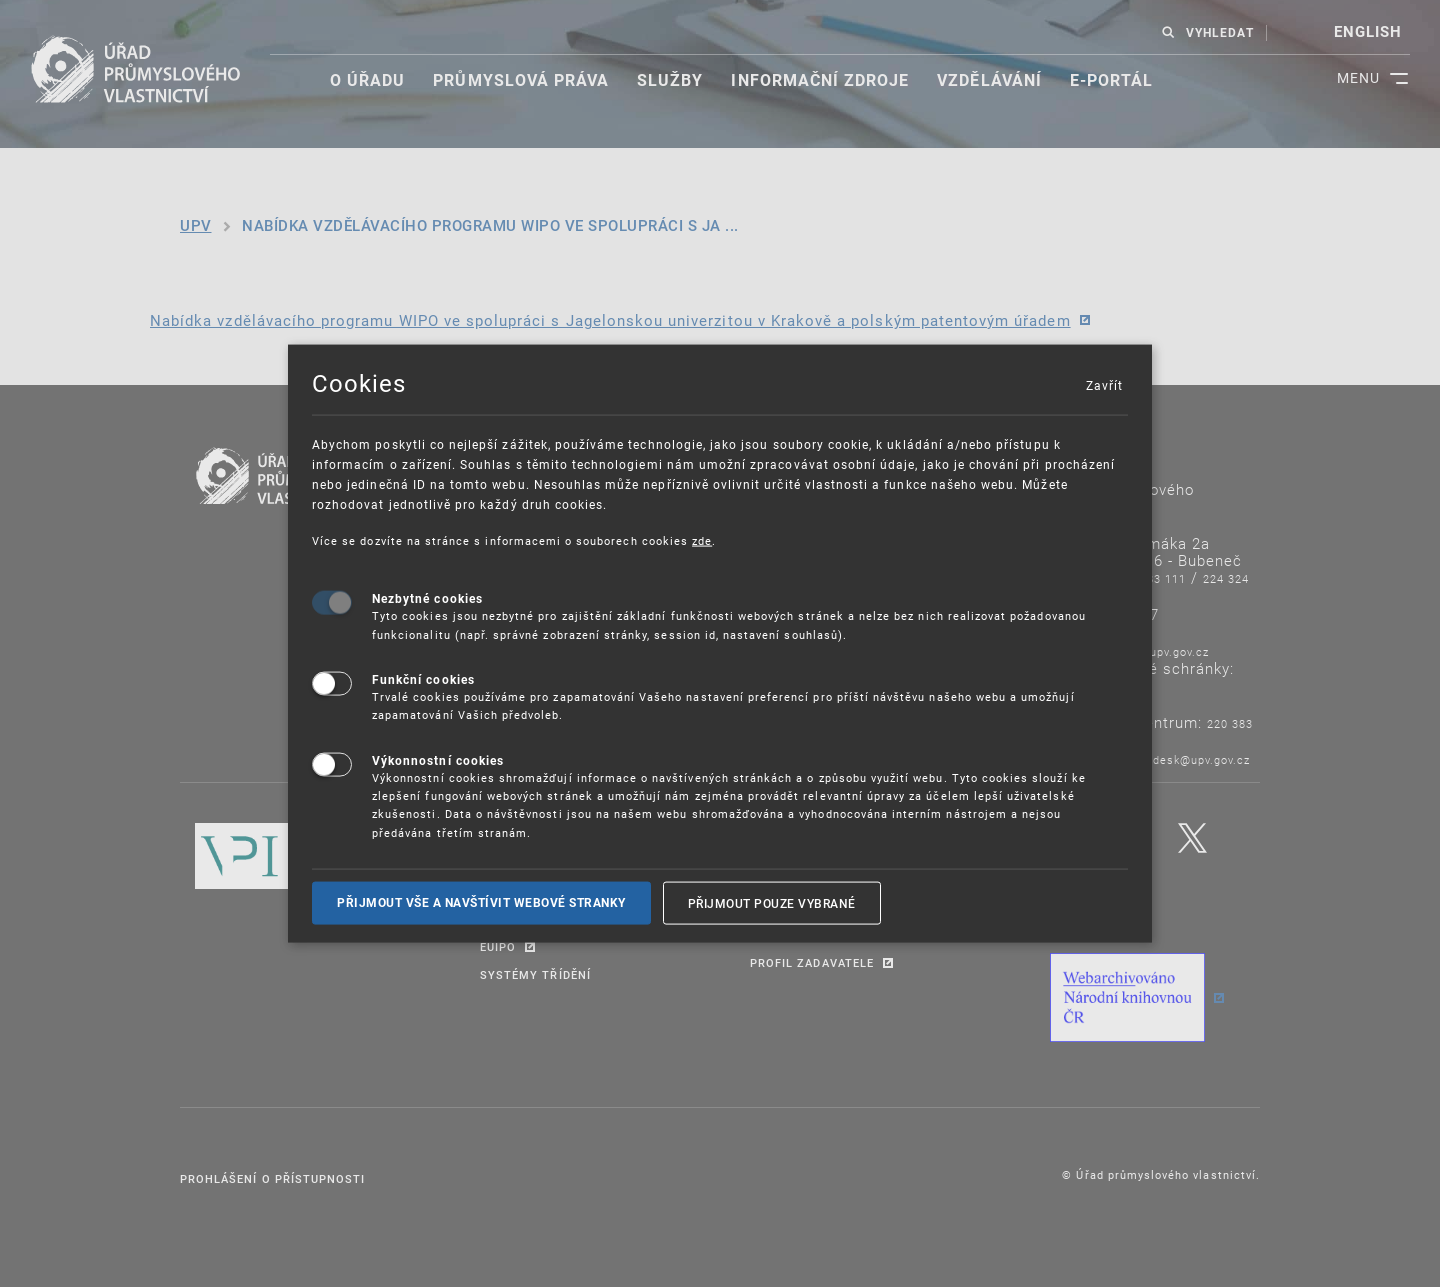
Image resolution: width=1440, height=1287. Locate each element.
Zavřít (1104, 384)
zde (702, 539)
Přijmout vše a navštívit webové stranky (481, 903)
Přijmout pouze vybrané (772, 903)
